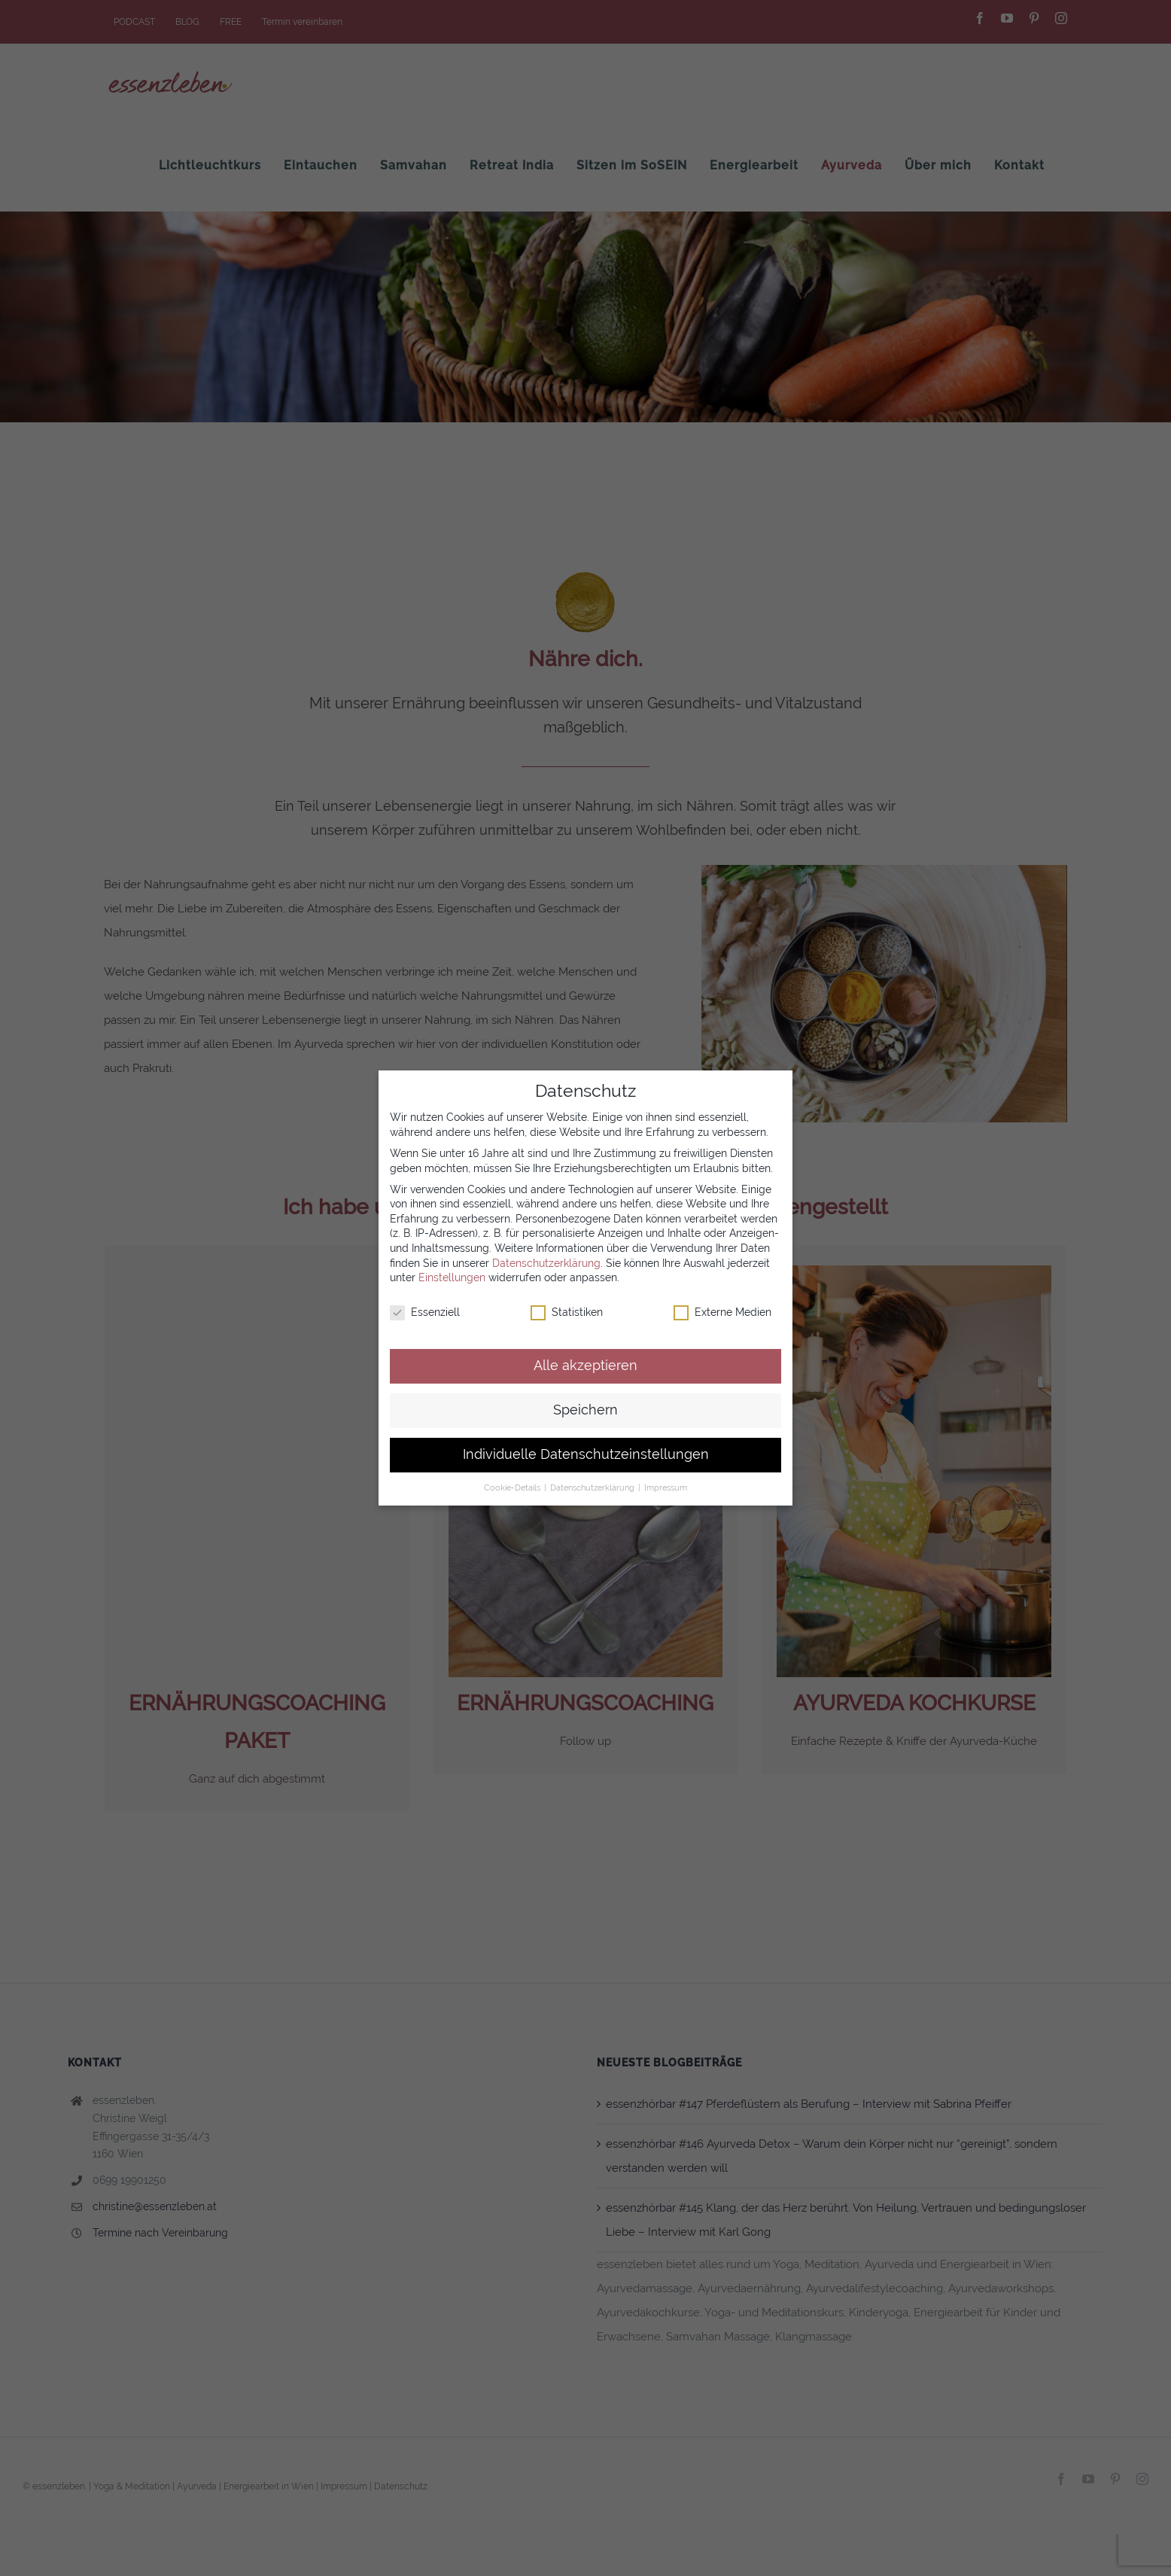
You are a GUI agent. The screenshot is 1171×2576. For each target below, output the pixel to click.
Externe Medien (722, 1312)
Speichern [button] (585, 1409)
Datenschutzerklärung (546, 1263)
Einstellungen (451, 1277)
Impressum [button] (665, 1487)
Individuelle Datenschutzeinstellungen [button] (586, 1454)
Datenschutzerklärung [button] (593, 1487)
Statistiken (567, 1312)
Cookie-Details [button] (513, 1487)
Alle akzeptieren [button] (585, 1365)
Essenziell (425, 1312)
